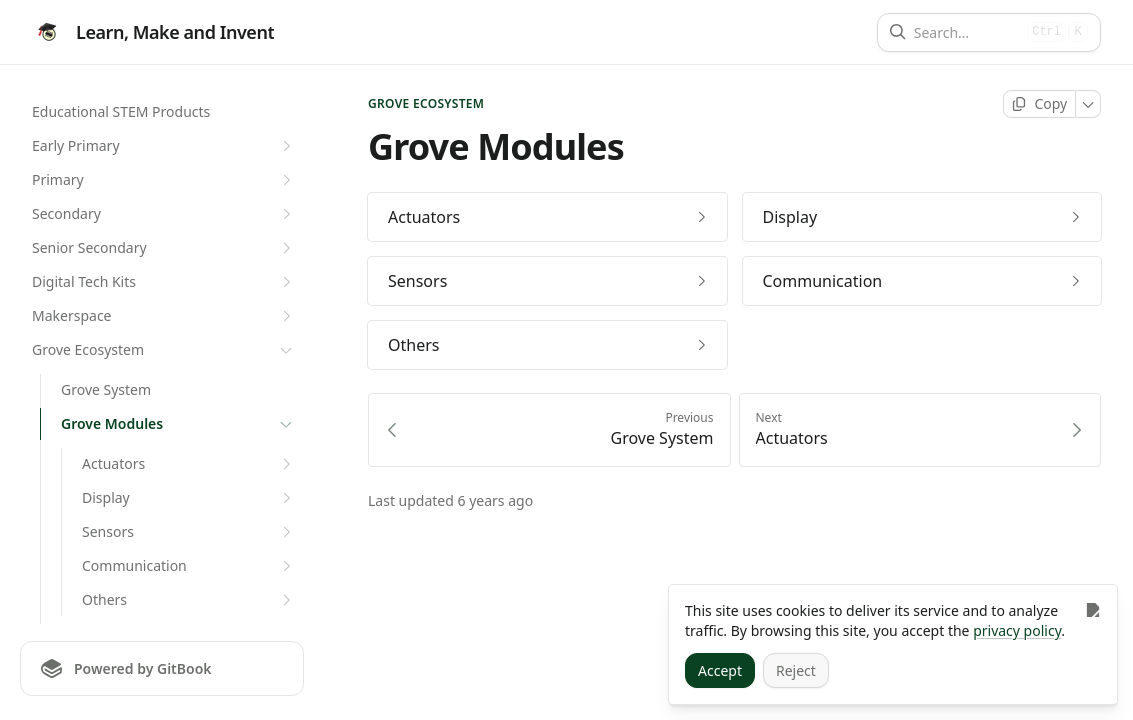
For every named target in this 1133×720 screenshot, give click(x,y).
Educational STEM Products (121, 111)
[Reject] (796, 670)
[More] (1088, 104)
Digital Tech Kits (164, 282)
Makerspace (164, 316)
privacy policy (1017, 630)
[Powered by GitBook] (162, 668)
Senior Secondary (164, 248)
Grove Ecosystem (164, 350)
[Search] (966, 32)
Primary (164, 180)
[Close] (1092, 609)
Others (189, 600)
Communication (189, 566)
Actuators (189, 464)
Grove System (106, 389)
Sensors (189, 532)
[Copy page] (1039, 104)
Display (189, 498)
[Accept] (720, 670)
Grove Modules (178, 424)
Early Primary (164, 146)
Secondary (164, 214)
